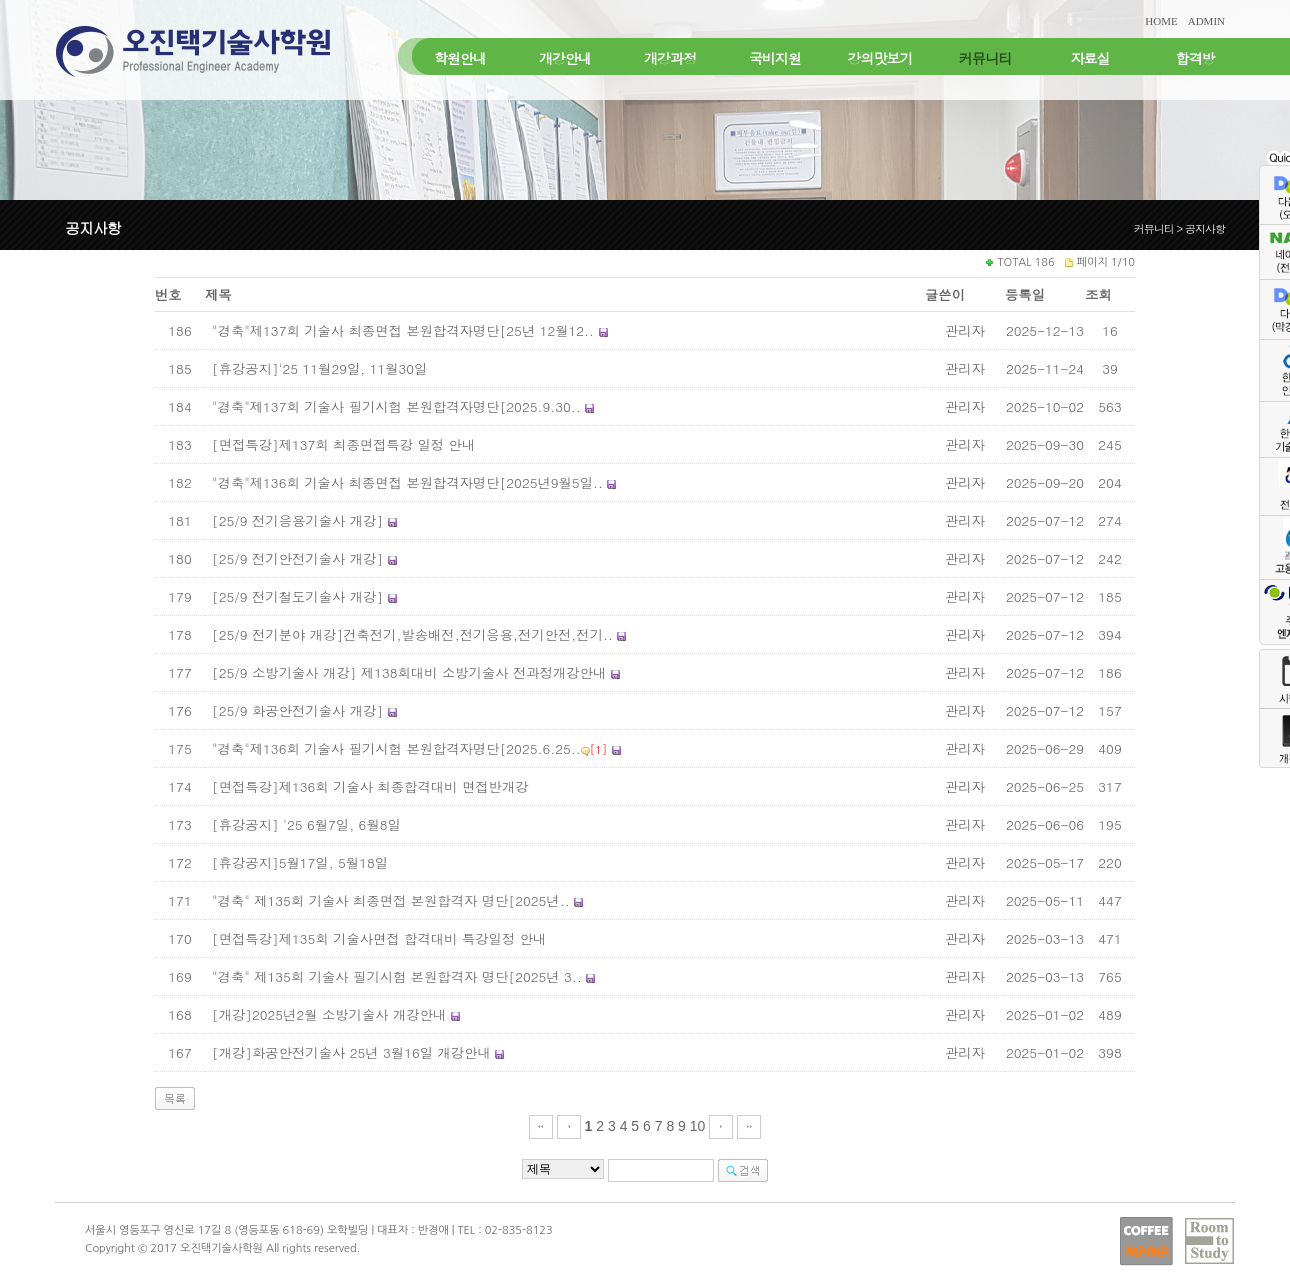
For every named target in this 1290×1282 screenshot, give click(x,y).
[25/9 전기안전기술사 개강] (297, 558)
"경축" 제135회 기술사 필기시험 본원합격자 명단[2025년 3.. (397, 976)
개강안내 (565, 58)
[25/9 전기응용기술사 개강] (297, 520)
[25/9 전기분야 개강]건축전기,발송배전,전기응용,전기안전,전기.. (412, 634)
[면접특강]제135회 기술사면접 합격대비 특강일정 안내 (379, 938)
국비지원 (775, 58)
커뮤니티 (985, 58)
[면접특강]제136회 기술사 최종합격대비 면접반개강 (370, 786)
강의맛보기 (880, 58)
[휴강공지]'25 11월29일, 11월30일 (319, 368)
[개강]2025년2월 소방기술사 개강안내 (329, 1014)
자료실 (1090, 58)
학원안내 (460, 58)
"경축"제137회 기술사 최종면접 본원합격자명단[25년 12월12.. (403, 330)
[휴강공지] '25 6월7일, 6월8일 (306, 824)
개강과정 (670, 58)
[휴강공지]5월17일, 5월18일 (300, 862)
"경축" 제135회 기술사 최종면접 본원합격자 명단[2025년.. (391, 900)
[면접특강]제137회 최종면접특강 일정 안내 (343, 444)
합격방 (1195, 58)
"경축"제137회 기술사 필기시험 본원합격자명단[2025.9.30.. (396, 406)
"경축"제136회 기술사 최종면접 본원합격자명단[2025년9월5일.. (407, 482)
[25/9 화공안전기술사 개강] (300, 710)
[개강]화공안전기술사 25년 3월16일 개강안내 (351, 1052)
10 (698, 1126)
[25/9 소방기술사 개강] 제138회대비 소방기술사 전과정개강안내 (409, 672)
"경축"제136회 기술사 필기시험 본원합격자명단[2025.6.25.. (396, 748)
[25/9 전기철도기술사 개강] (297, 596)
